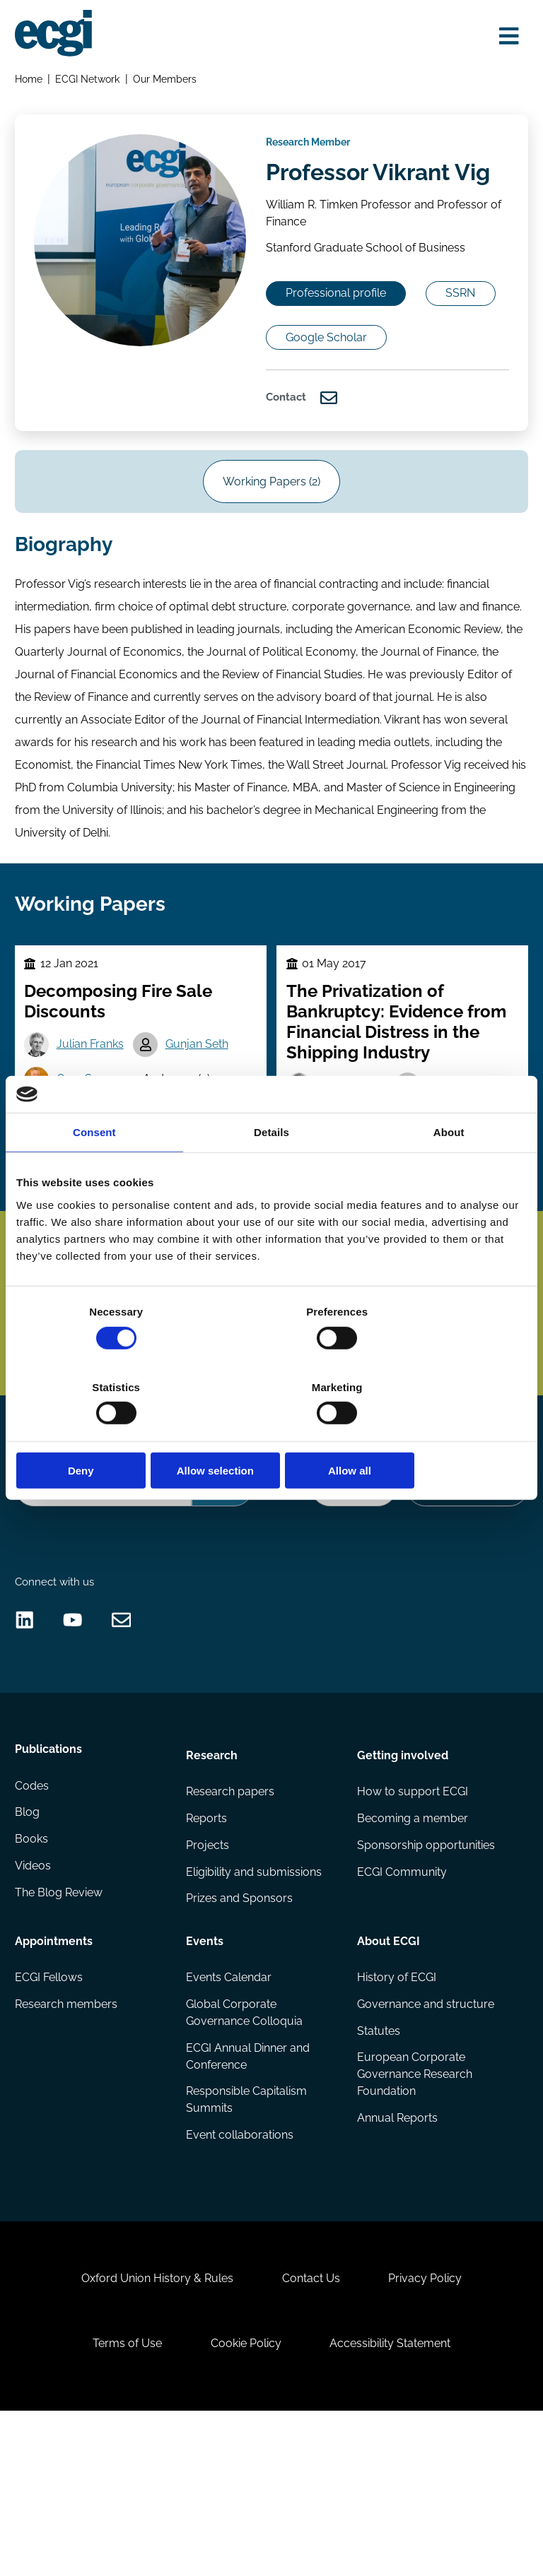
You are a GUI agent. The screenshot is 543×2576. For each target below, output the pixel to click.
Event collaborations (240, 2272)
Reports (207, 1949)
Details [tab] (271, 1170)
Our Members (167, 82)
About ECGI (387, 2072)
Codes (33, 1922)
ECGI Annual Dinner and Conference (248, 2191)
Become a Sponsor (464, 1595)
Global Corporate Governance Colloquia (245, 2147)
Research (212, 1883)
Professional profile (344, 341)
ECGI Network (90, 82)
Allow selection (271, 1433)
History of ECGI (396, 2110)
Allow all (443, 1433)
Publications (49, 1883)
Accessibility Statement (395, 2502)
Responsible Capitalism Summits (247, 2236)
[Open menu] (505, 36)
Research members (67, 2138)
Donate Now (347, 1595)
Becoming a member (411, 1949)
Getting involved (402, 1883)
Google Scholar (431, 388)
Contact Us (311, 2431)
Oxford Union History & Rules (152, 2431)
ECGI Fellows (50, 2110)
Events (205, 2072)
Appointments (55, 2072)
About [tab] (449, 1170)
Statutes (377, 2166)
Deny (99, 1433)
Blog (28, 1949)
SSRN (309, 388)
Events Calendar (229, 2110)
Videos (34, 2005)
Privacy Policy (430, 2431)
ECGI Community (401, 2005)
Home (30, 82)
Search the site (54, 1558)
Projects (208, 1978)
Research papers (231, 1922)
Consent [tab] (94, 1170)
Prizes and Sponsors (240, 2033)
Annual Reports (396, 2255)
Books (32, 1978)
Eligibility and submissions (254, 2005)
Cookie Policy (246, 2502)
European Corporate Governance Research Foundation (414, 2211)
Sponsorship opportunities (425, 1978)
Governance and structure (425, 2138)
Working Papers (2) (271, 544)
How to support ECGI (411, 1922)
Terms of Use (121, 2502)
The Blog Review (60, 2033)
